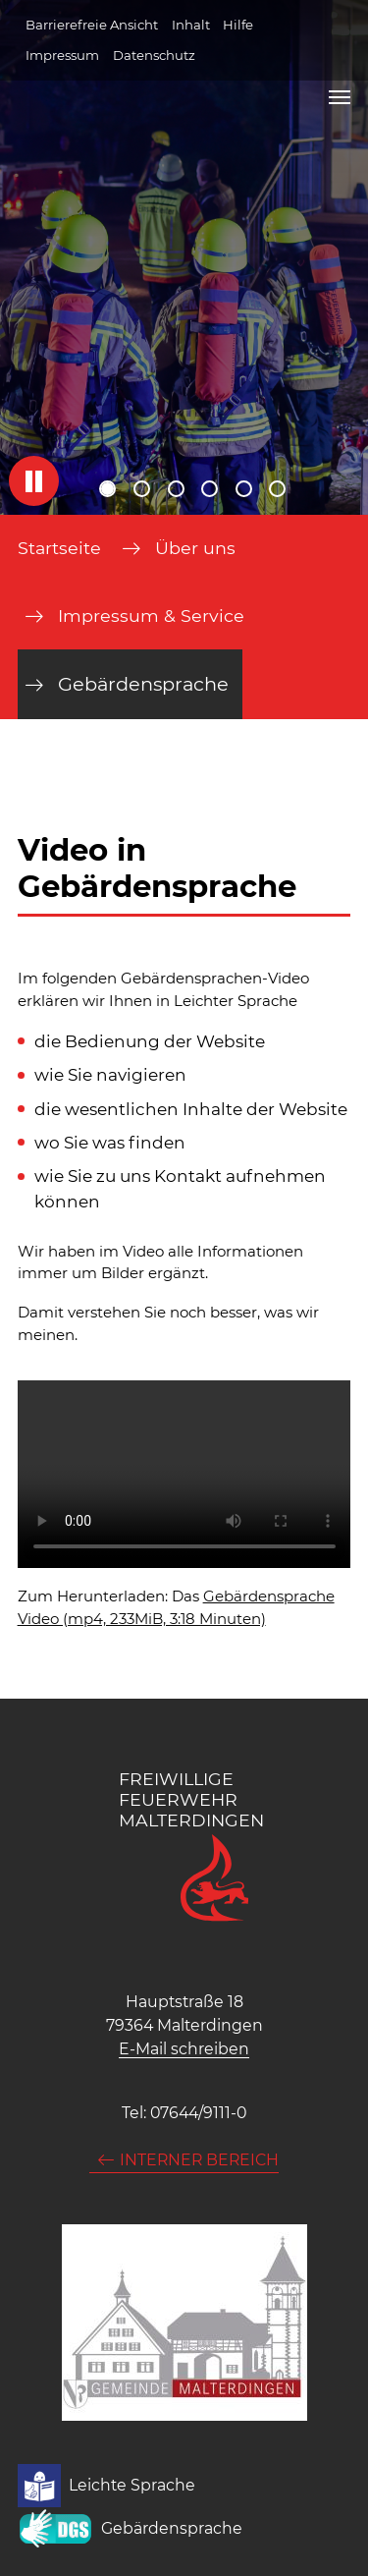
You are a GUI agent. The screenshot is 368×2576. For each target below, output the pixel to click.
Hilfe (238, 24)
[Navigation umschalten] (339, 97)
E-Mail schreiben (184, 2049)
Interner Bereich (199, 2160)
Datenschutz (154, 55)
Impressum (62, 55)
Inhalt (191, 24)
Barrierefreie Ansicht (92, 24)
